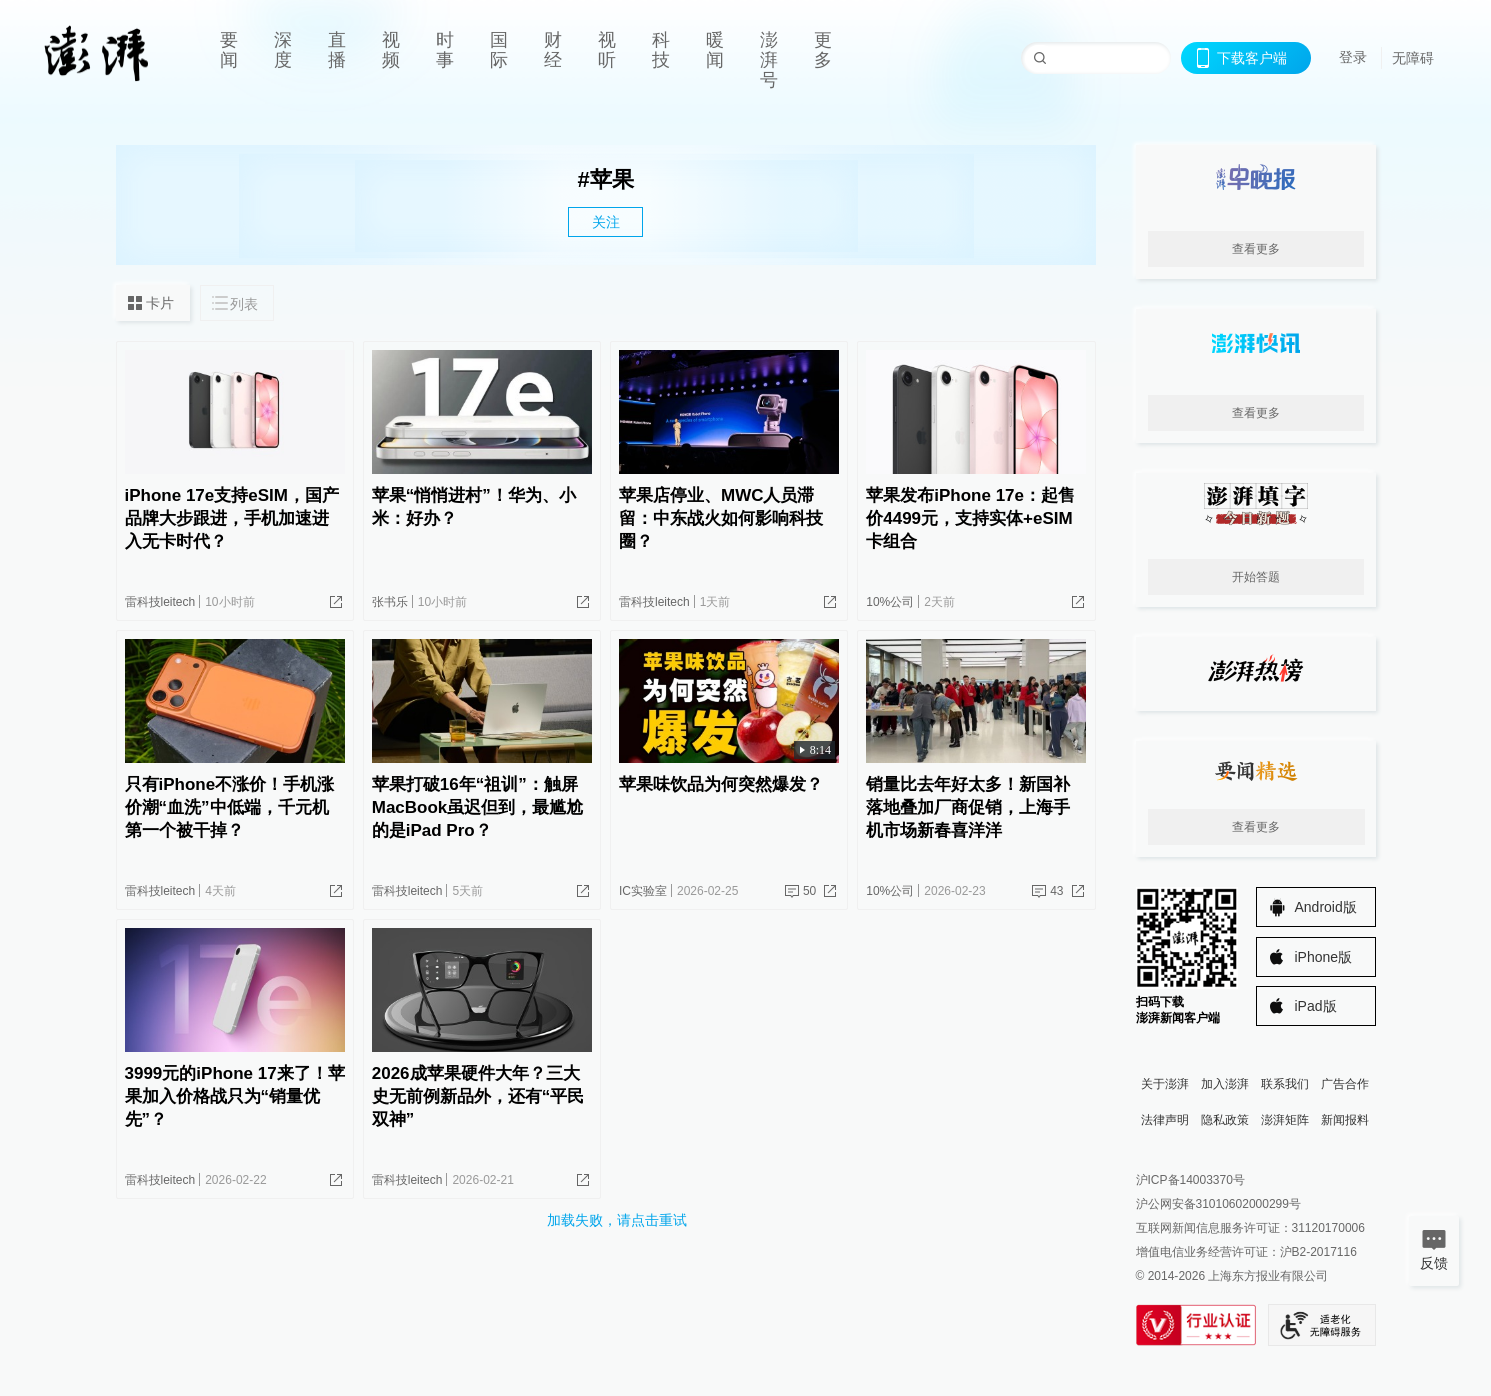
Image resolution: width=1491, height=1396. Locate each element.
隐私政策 (1225, 1120)
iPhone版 (1324, 957)
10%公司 (890, 602)
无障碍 (1413, 58)
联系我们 (1285, 1084)
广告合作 (1345, 1084)
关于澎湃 (1165, 1084)
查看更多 (1256, 249)
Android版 (1326, 907)
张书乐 (390, 602)
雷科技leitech (160, 602)
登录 (1353, 57)
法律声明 (1165, 1120)
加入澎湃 (1225, 1084)
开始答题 (1256, 577)
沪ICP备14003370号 (1190, 1180)
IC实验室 (643, 891)
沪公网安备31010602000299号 (1218, 1204)
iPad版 (1316, 1006)
